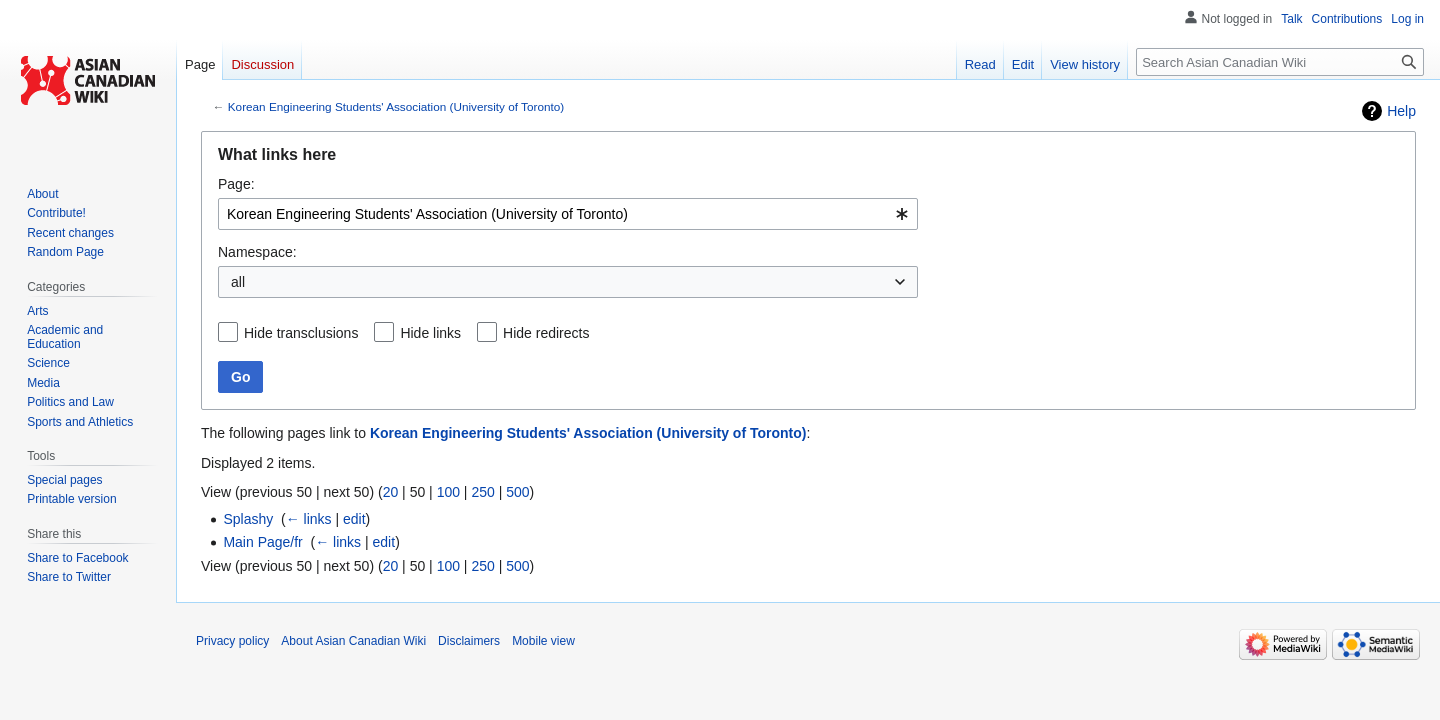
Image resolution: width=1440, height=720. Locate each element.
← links (309, 519)
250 (482, 492)
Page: (236, 184)
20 (391, 492)
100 (448, 492)
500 (517, 492)
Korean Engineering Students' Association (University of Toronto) (396, 106)
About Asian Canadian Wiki (353, 641)
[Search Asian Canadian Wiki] (1280, 62)
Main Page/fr (262, 542)
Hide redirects (546, 333)
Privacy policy (232, 641)
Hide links (430, 333)
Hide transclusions (301, 333)
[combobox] (568, 214)
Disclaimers (469, 641)
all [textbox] (238, 282)
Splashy (248, 519)
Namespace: (257, 252)
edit (354, 519)
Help (1401, 111)
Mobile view (543, 641)
